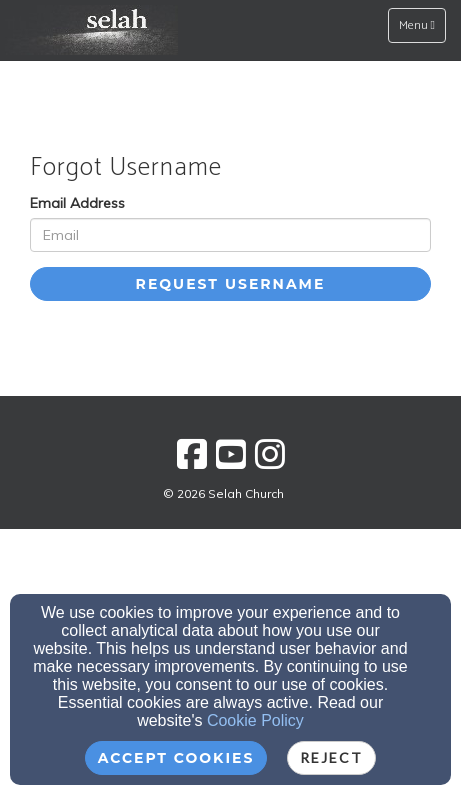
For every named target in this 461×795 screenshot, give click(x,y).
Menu (422, 25)
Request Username (231, 284)
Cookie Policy (255, 720)
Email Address (77, 203)
